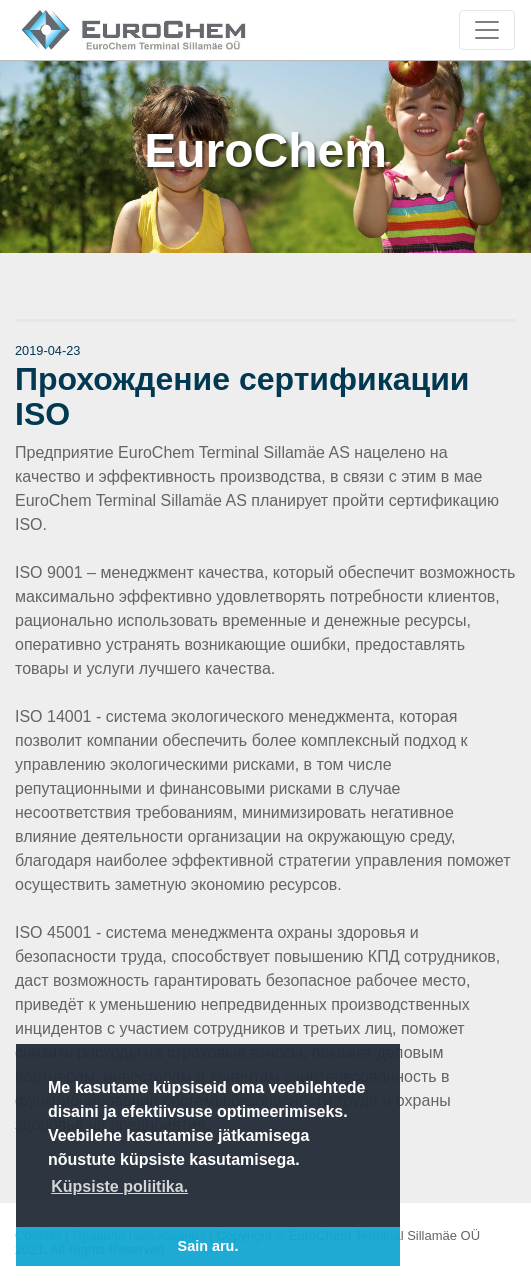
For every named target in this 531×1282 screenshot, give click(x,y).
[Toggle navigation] (487, 30)
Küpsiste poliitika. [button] (119, 1186)
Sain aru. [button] (208, 1246)
